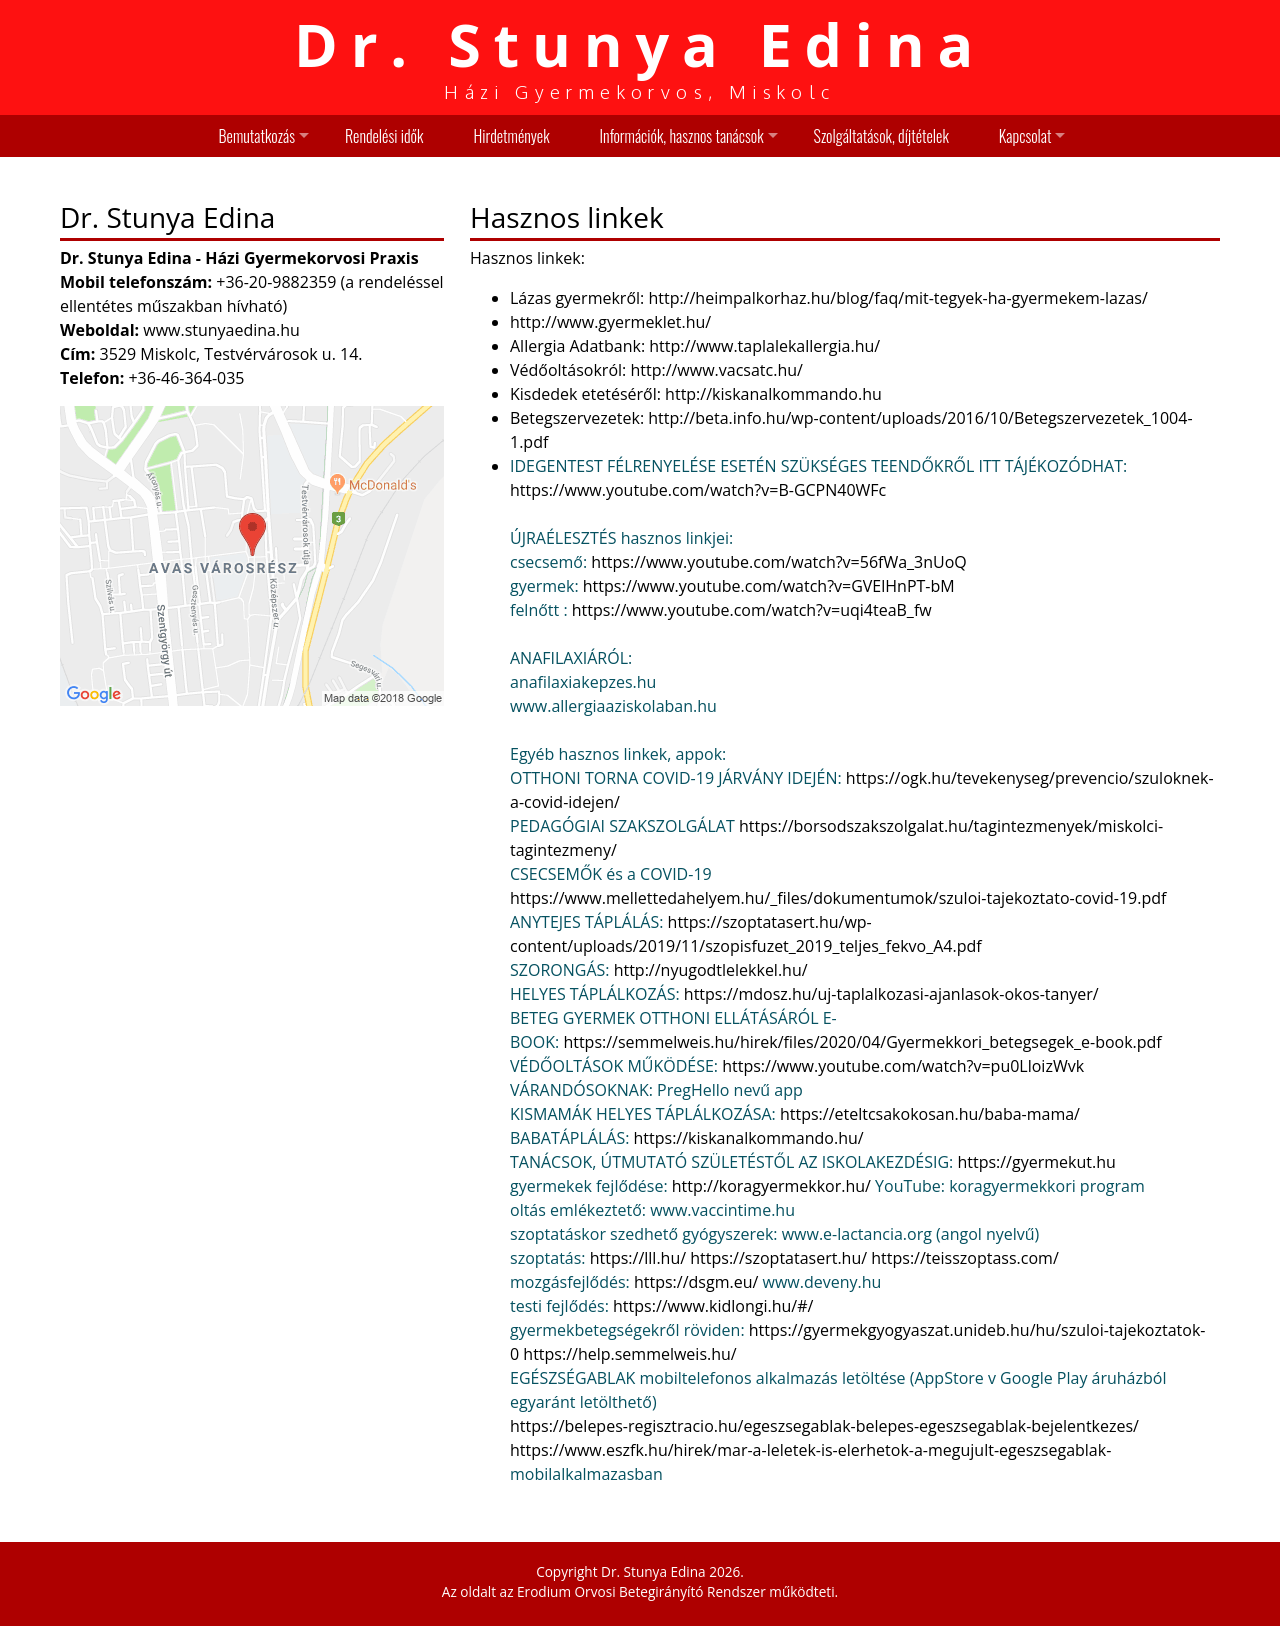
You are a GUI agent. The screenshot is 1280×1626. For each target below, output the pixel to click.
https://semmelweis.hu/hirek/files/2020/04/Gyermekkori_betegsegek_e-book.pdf (862, 1042)
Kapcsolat (1025, 136)
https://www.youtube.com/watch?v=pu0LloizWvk (903, 1066)
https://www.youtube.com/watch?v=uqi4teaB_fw (752, 610)
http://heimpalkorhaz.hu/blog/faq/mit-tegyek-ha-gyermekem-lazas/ (897, 298)
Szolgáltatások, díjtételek (881, 136)
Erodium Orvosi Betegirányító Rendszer (641, 1591)
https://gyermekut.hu (1036, 1162)
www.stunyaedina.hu (221, 330)
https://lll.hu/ (638, 1258)
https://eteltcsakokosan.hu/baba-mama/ (930, 1114)
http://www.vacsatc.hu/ (714, 370)
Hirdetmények (511, 136)
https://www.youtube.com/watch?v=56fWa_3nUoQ (778, 562)
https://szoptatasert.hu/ (778, 1258)
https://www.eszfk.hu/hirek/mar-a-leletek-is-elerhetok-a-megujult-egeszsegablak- (810, 1450)
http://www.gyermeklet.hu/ (610, 322)
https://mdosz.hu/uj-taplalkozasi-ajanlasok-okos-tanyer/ (891, 994)
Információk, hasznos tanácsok (682, 136)
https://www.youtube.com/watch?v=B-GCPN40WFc (698, 490)
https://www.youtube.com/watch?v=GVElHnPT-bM (769, 586)
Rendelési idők (384, 136)
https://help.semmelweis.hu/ (629, 1354)
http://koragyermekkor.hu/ (771, 1186)
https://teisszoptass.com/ (964, 1258)
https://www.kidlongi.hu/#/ (713, 1306)
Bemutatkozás (257, 136)
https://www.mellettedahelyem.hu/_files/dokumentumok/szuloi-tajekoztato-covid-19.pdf (838, 898)
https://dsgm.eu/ (696, 1282)
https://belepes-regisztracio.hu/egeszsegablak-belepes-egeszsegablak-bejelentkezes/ (824, 1426)
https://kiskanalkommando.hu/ (749, 1138)
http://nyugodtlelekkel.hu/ (711, 970)
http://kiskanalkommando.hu (773, 394)
